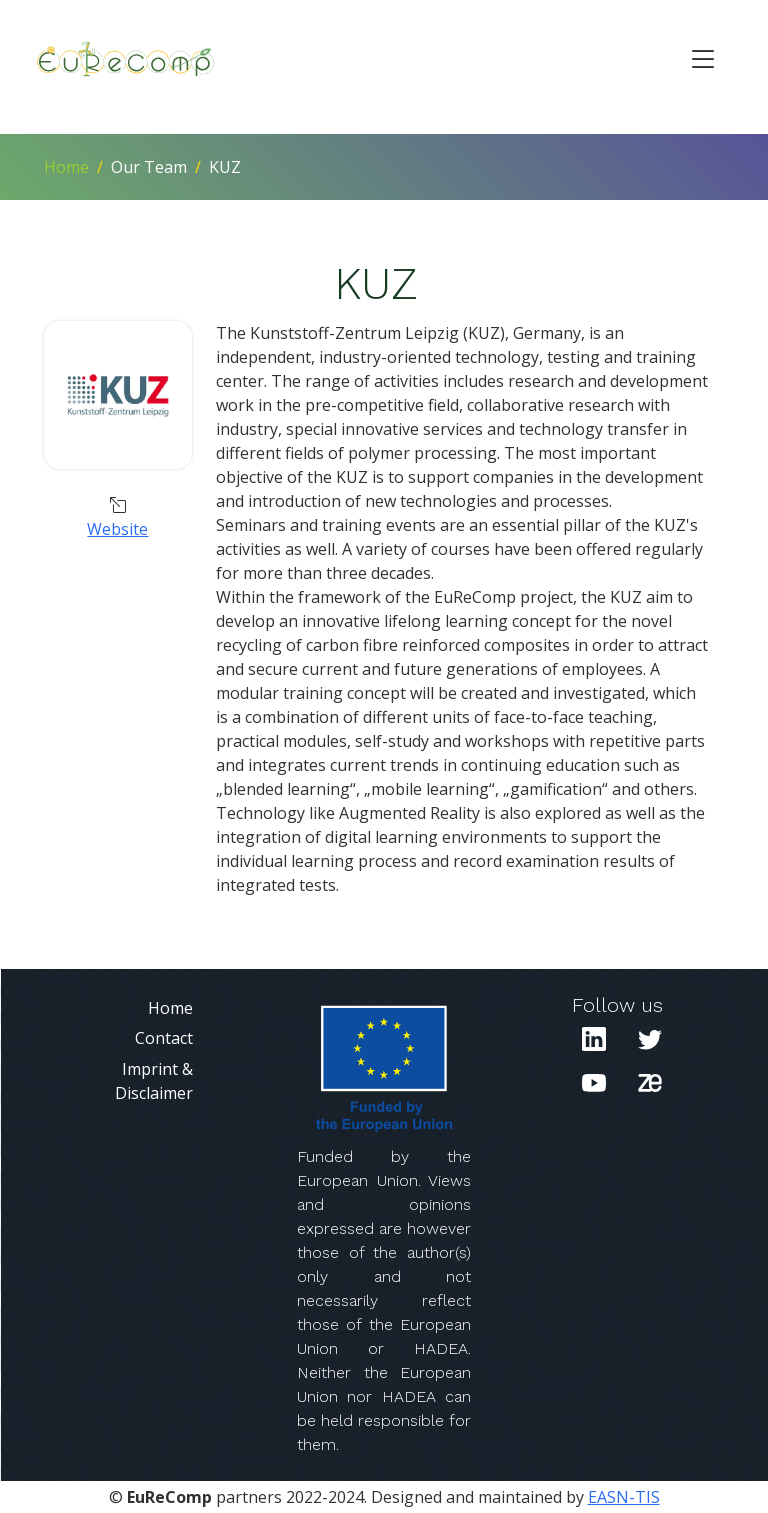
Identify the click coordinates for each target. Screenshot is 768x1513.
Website (117, 529)
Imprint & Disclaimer (154, 1081)
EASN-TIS (624, 1497)
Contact (164, 1038)
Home (66, 167)
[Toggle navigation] (703, 59)
